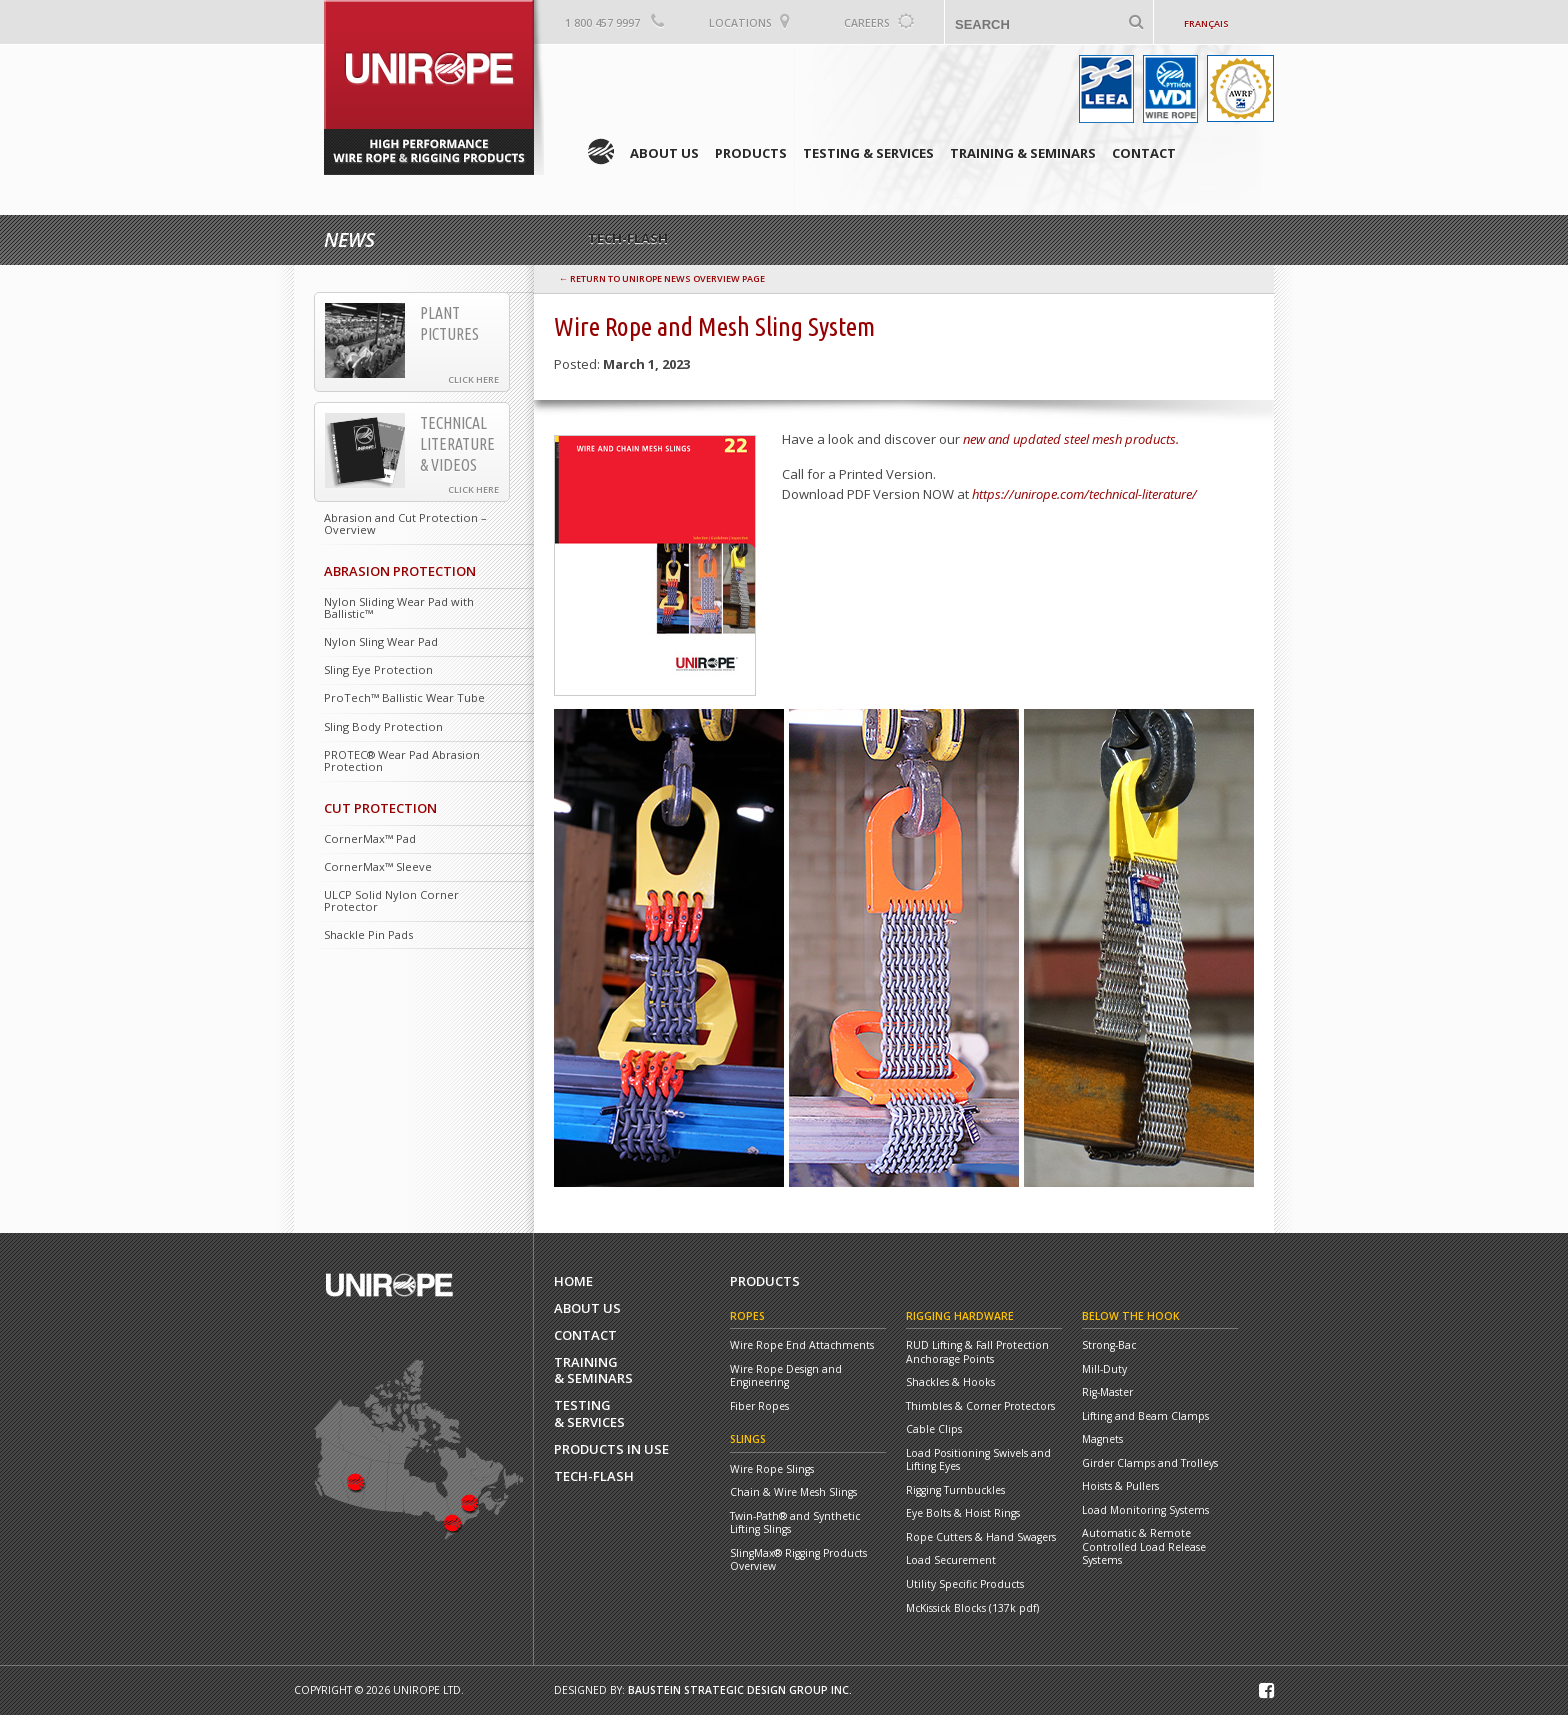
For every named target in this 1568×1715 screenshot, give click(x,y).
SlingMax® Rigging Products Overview (798, 1560)
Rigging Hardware (960, 1316)
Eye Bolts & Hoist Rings (963, 1513)
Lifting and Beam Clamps (1145, 1416)
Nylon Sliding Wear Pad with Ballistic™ (399, 607)
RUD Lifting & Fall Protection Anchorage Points (977, 1352)
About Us (664, 153)
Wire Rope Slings (772, 1469)
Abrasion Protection (400, 571)
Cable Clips (934, 1429)
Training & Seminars (1023, 153)
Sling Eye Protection (378, 669)
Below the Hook (1130, 1316)
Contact (1144, 153)
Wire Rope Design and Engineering (786, 1376)
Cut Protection (380, 808)
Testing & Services (868, 153)
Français (1206, 23)
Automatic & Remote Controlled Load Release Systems (1144, 1547)
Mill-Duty (1104, 1369)
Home (601, 151)
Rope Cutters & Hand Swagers (981, 1537)
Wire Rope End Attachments (802, 1345)
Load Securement (951, 1560)
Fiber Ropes (759, 1406)
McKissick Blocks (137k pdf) (972, 1608)
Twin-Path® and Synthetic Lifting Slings (795, 1523)
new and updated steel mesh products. (1071, 439)
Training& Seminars (593, 1371)
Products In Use (611, 1449)
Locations (740, 23)
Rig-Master (1107, 1392)
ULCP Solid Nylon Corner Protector (391, 900)
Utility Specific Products (965, 1584)
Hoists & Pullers (1120, 1486)
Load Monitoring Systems (1145, 1510)
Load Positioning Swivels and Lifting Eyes (978, 1460)
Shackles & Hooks (950, 1382)
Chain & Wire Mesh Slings (793, 1492)
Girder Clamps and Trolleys (1150, 1463)
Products (751, 153)
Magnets (1102, 1439)
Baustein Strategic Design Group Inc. (740, 1690)
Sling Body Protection (383, 726)
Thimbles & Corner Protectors (980, 1406)
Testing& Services (589, 1414)
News (349, 239)
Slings (748, 1439)
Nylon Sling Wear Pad (381, 641)
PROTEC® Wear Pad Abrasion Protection (402, 760)
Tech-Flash (594, 1476)
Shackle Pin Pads (368, 934)
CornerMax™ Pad (370, 838)
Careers (867, 23)
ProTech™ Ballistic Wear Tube (404, 697)
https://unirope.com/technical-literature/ (1084, 494)
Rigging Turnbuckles (955, 1490)
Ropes (747, 1316)
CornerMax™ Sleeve (378, 866)
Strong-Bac (1109, 1345)
